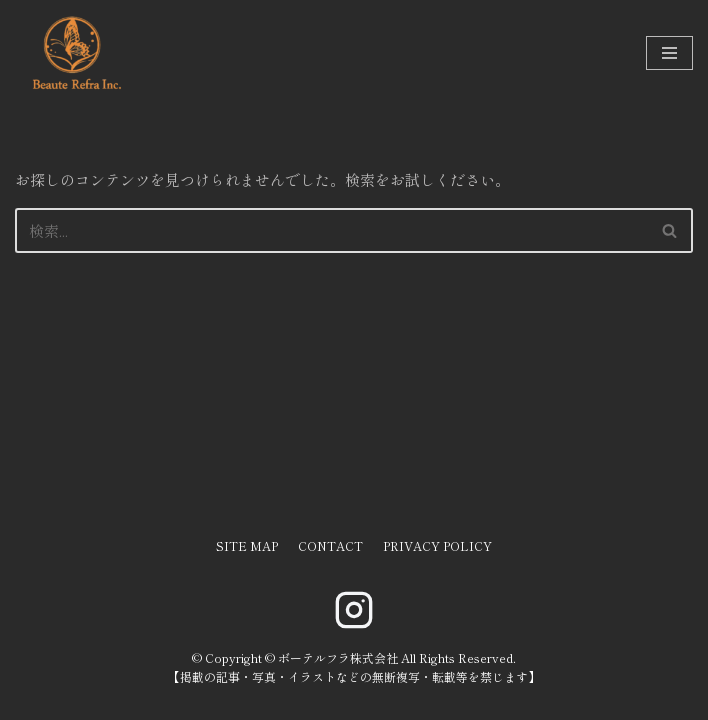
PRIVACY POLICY (437, 545)
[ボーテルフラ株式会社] (75, 53)
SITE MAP (247, 545)
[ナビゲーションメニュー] (669, 53)
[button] (669, 230)
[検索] (331, 230)
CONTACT (330, 545)
